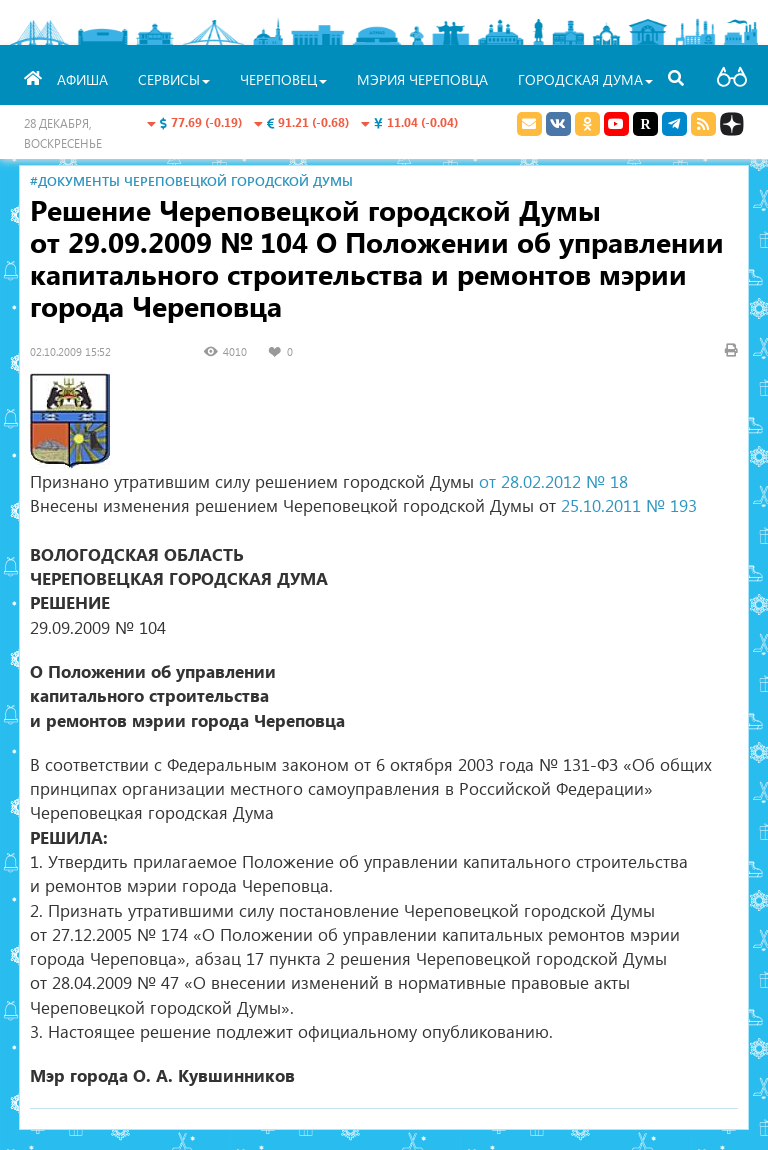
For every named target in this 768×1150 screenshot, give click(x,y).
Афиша (82, 79)
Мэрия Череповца (422, 79)
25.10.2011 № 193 (629, 505)
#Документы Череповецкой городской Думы (191, 180)
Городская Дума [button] (585, 79)
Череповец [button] (283, 79)
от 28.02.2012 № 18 (553, 481)
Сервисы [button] (174, 79)
